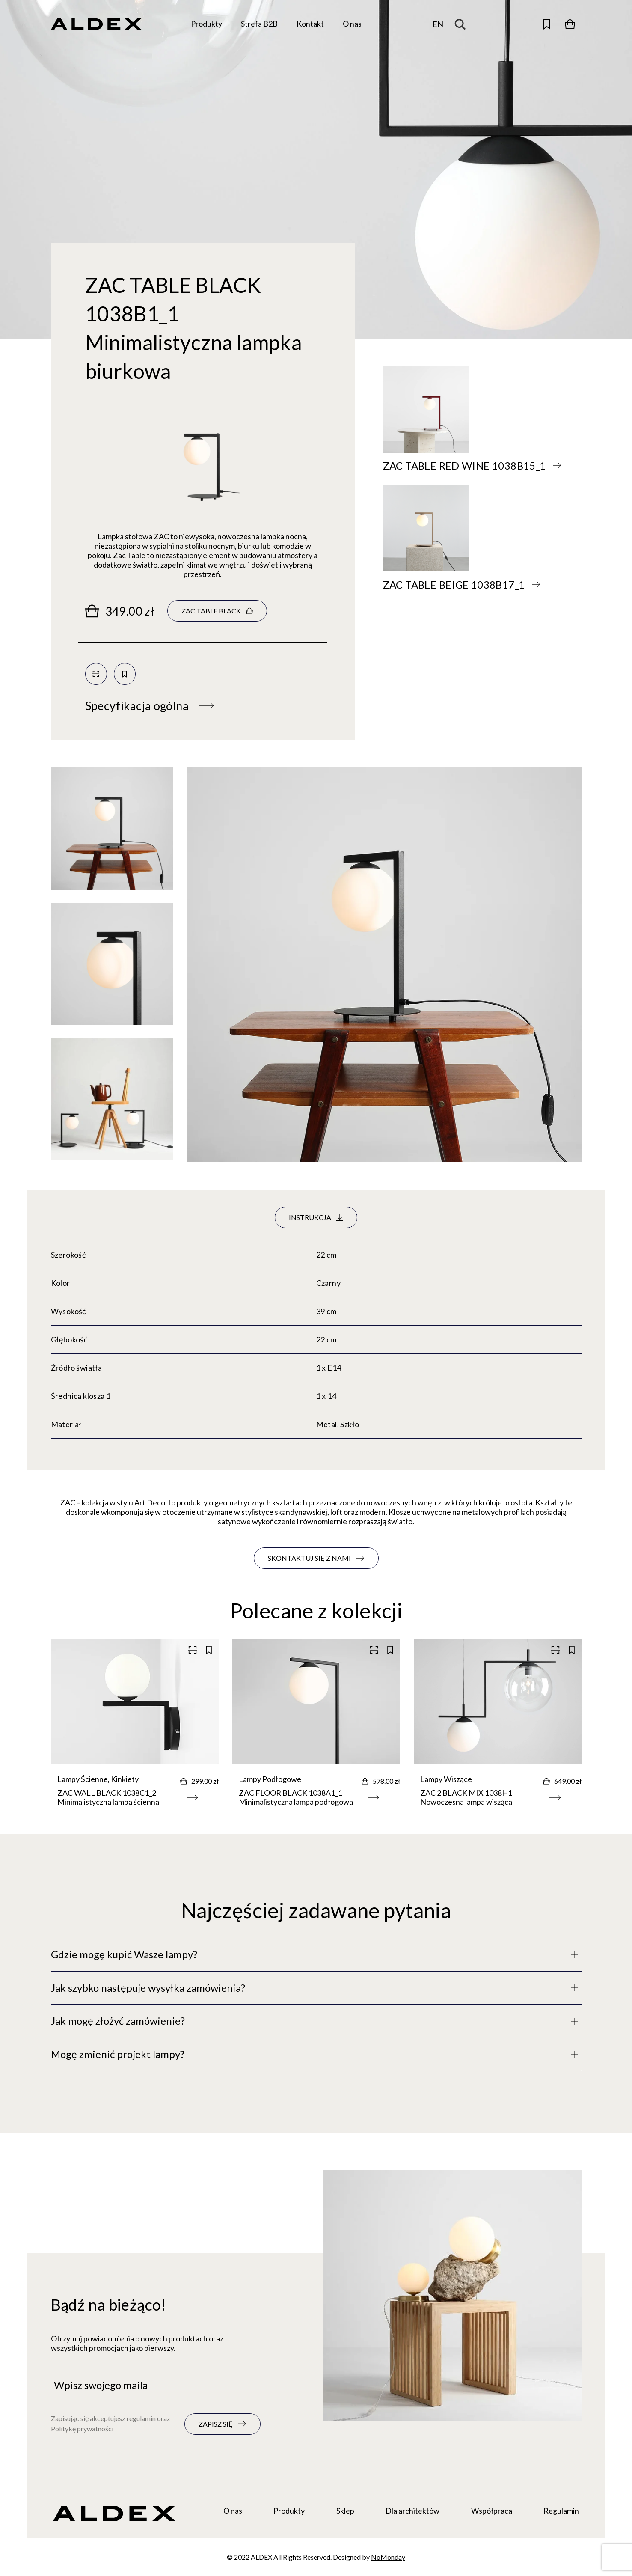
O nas (232, 2510)
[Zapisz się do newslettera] (222, 2424)
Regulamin (561, 2510)
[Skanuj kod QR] (96, 674)
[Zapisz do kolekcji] (125, 674)
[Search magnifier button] (463, 24)
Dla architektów (412, 2510)
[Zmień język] (438, 24)
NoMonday (388, 2557)
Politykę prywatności (82, 2428)
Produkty (289, 2510)
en (438, 24)
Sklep (345, 2510)
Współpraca (491, 2510)
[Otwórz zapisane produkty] (546, 24)
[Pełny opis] (316, 1954)
